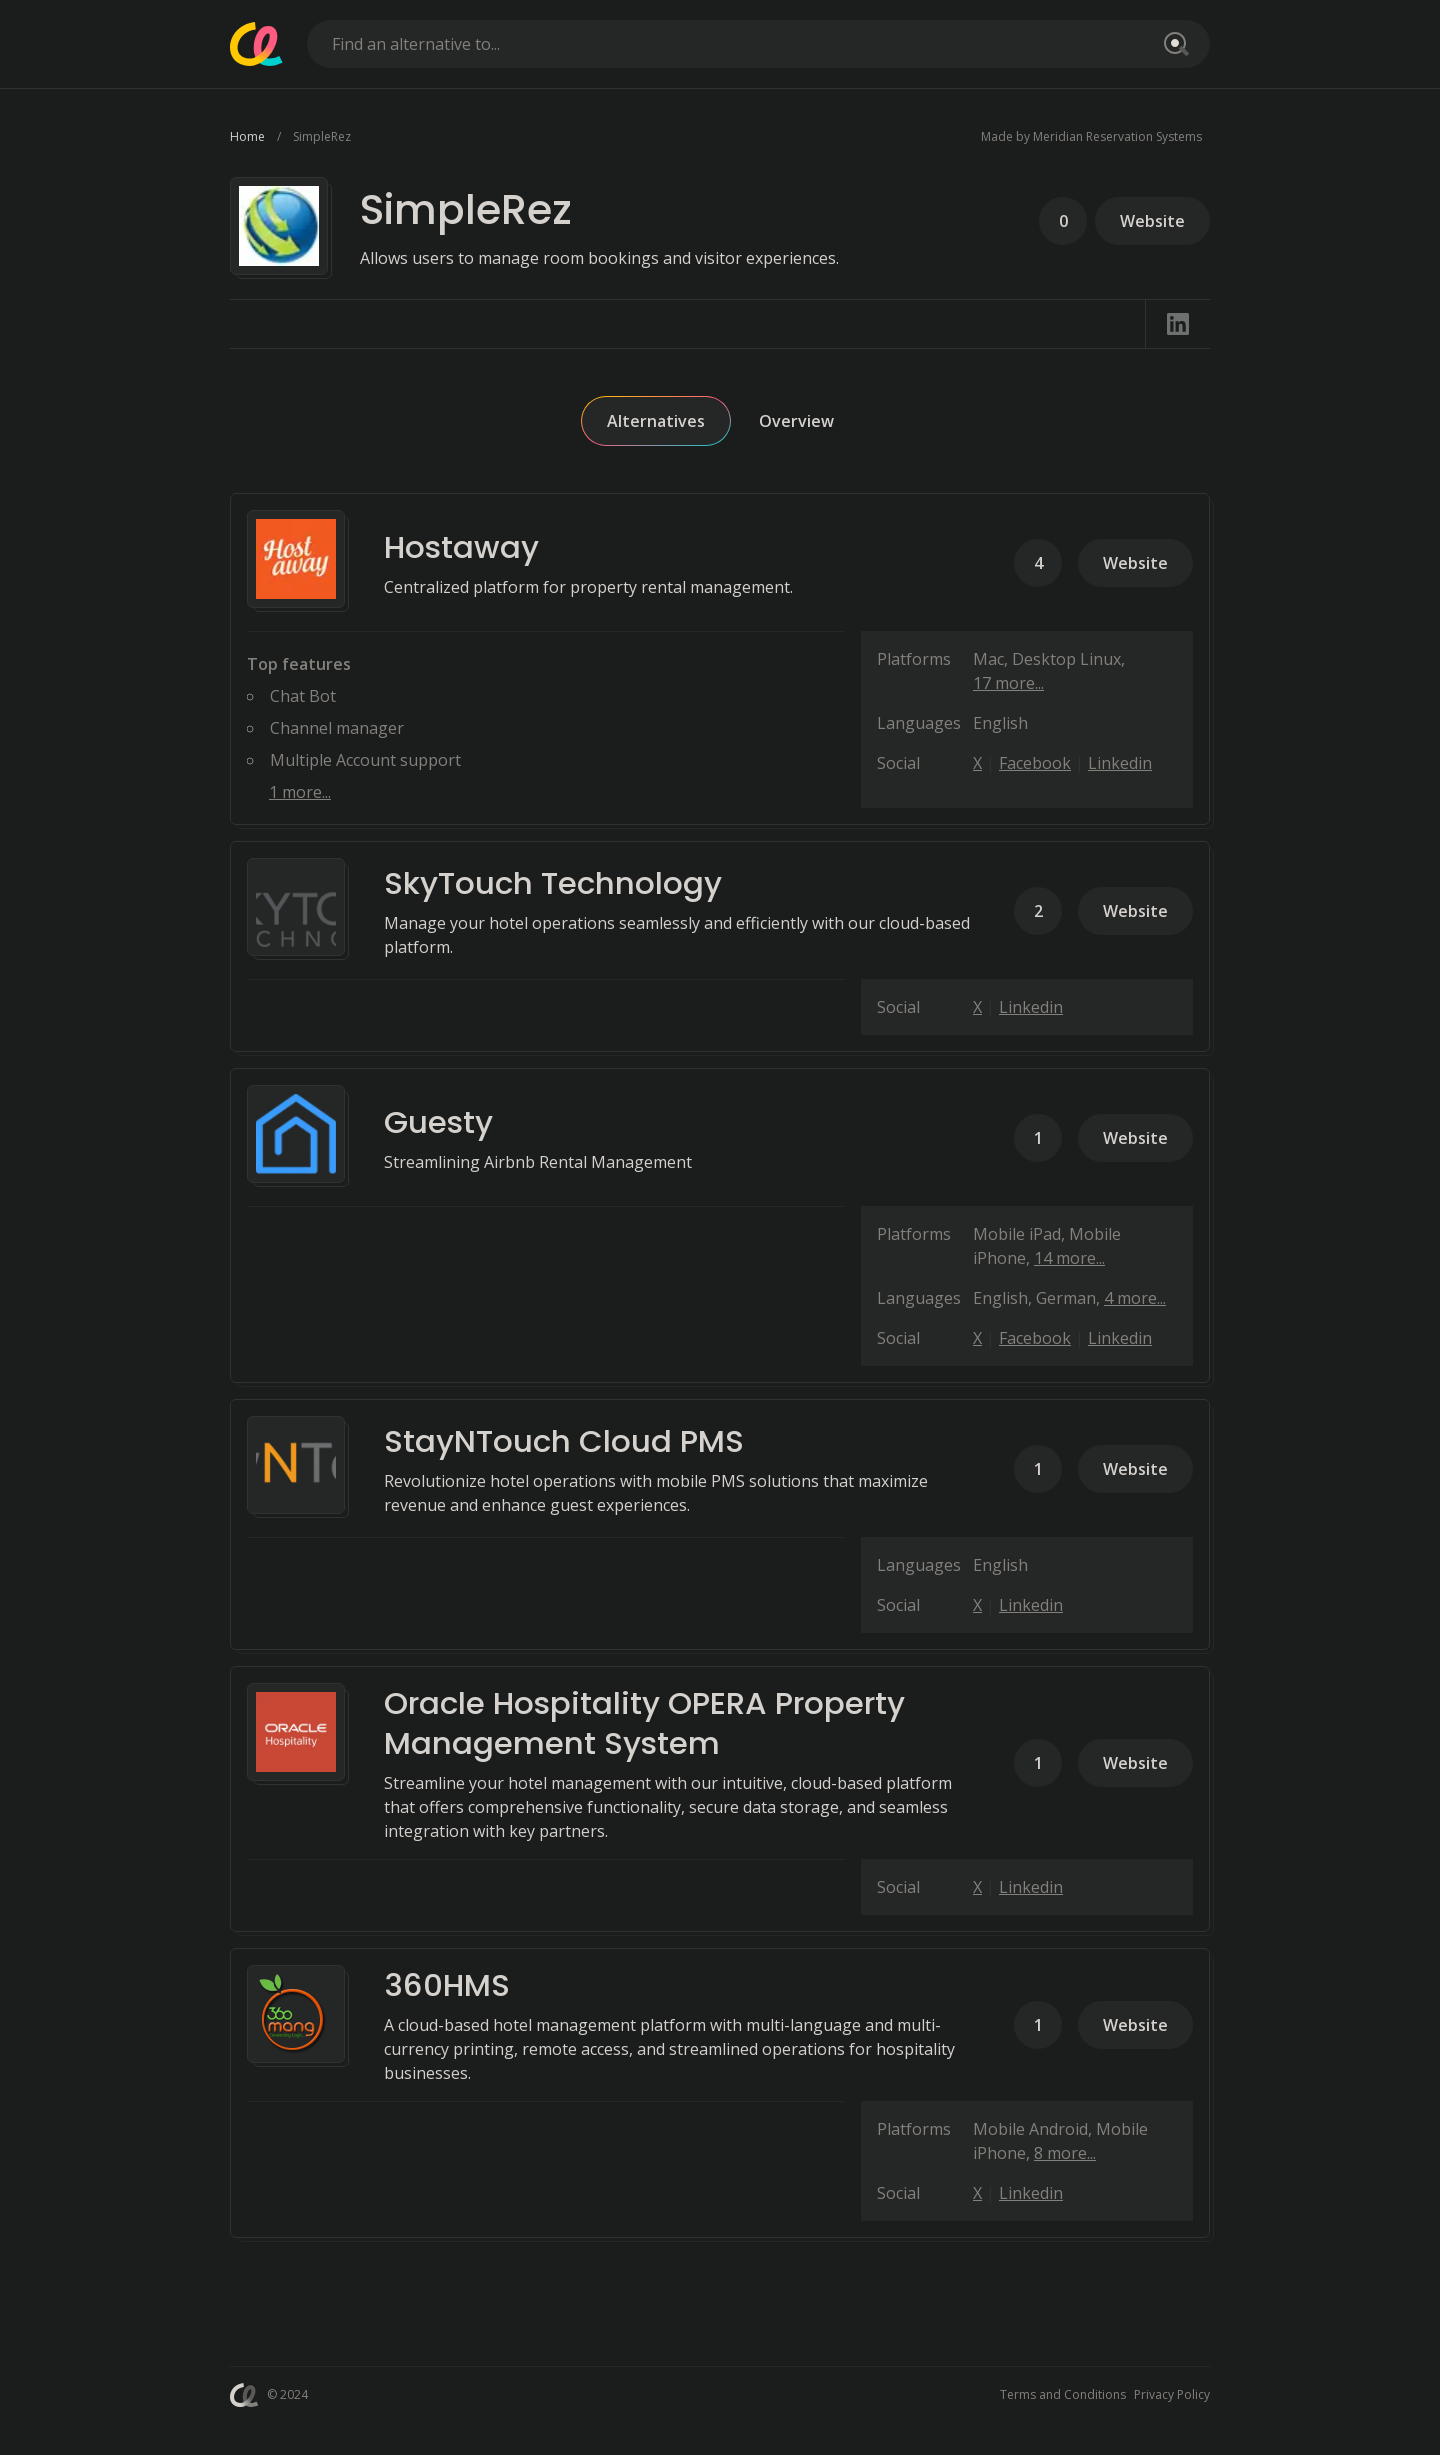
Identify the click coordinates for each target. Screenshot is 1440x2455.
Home (247, 136)
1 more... (300, 792)
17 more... (1008, 683)
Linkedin (1120, 763)
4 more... (1135, 1298)
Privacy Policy (1172, 2394)
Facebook (1035, 763)
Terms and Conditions (1063, 2394)
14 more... (1069, 1258)
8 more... (1065, 2153)
